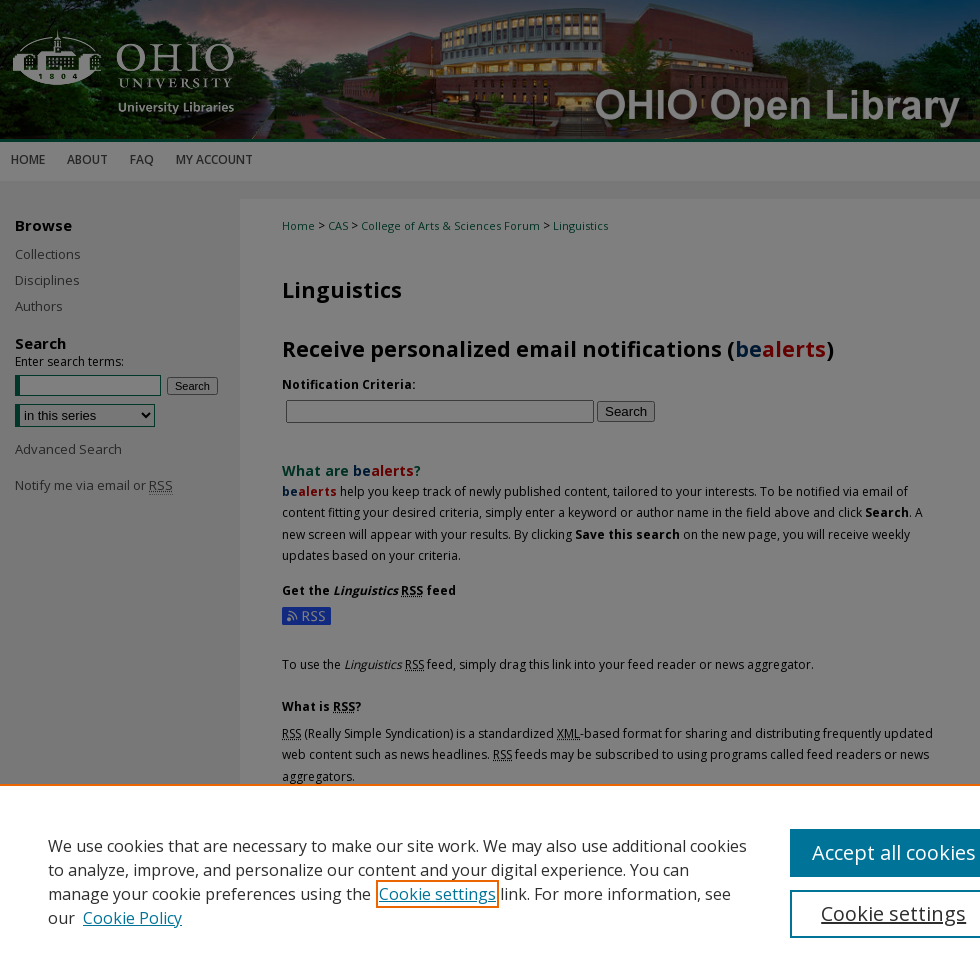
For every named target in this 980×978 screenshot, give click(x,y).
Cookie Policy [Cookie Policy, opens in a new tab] (132, 918)
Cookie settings (437, 894)
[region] (490, 881)
